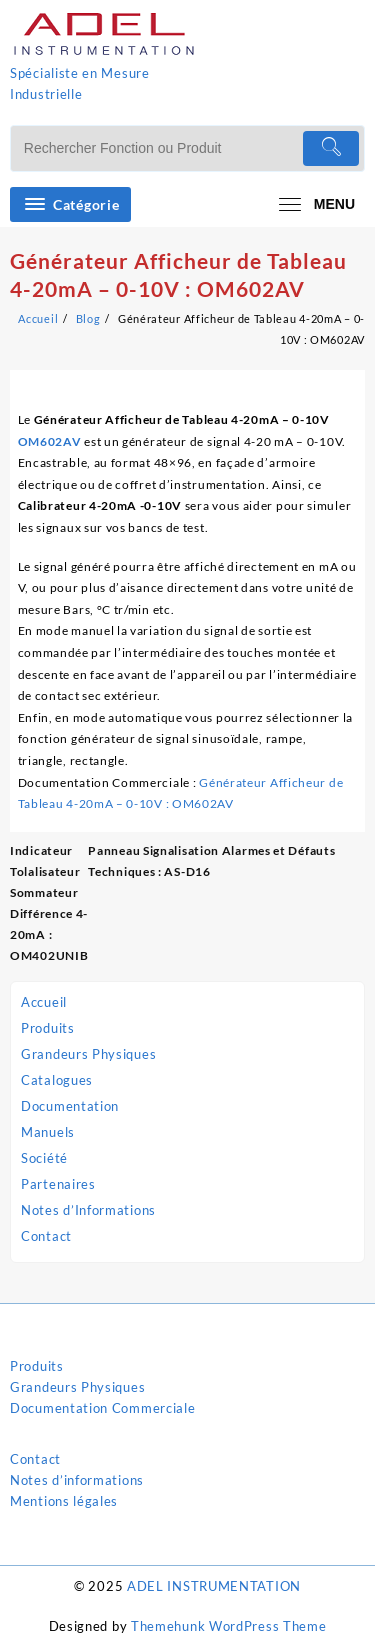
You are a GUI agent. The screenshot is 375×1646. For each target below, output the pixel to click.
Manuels (48, 1132)
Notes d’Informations (88, 1210)
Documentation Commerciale (103, 1408)
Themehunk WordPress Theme (229, 1626)
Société (44, 1158)
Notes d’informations (77, 1480)
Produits (48, 1028)
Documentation (70, 1106)
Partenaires (58, 1184)
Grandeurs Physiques (88, 1054)
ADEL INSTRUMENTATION (214, 1586)
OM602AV (50, 441)
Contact (46, 1236)
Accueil (44, 1002)
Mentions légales (64, 1501)
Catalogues (57, 1080)
